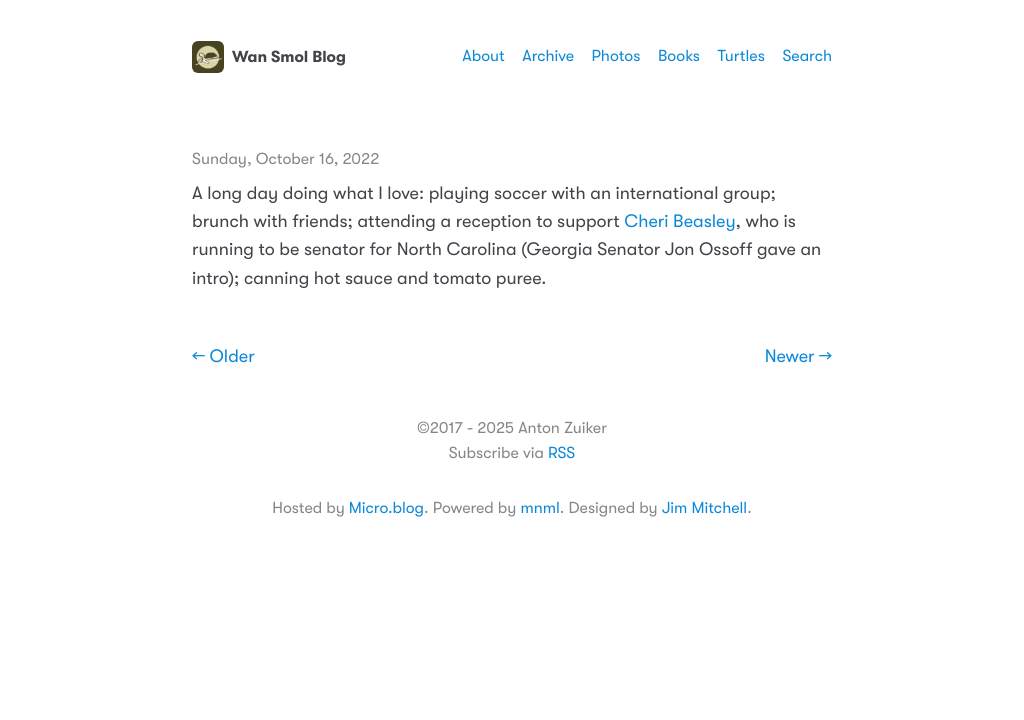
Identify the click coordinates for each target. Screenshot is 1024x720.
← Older (223, 357)
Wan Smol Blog (269, 57)
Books (679, 56)
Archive (548, 56)
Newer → (798, 357)
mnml (539, 508)
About (483, 56)
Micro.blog (386, 508)
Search (807, 56)
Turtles (740, 56)
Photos (616, 56)
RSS (561, 453)
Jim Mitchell (704, 508)
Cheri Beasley (679, 222)
